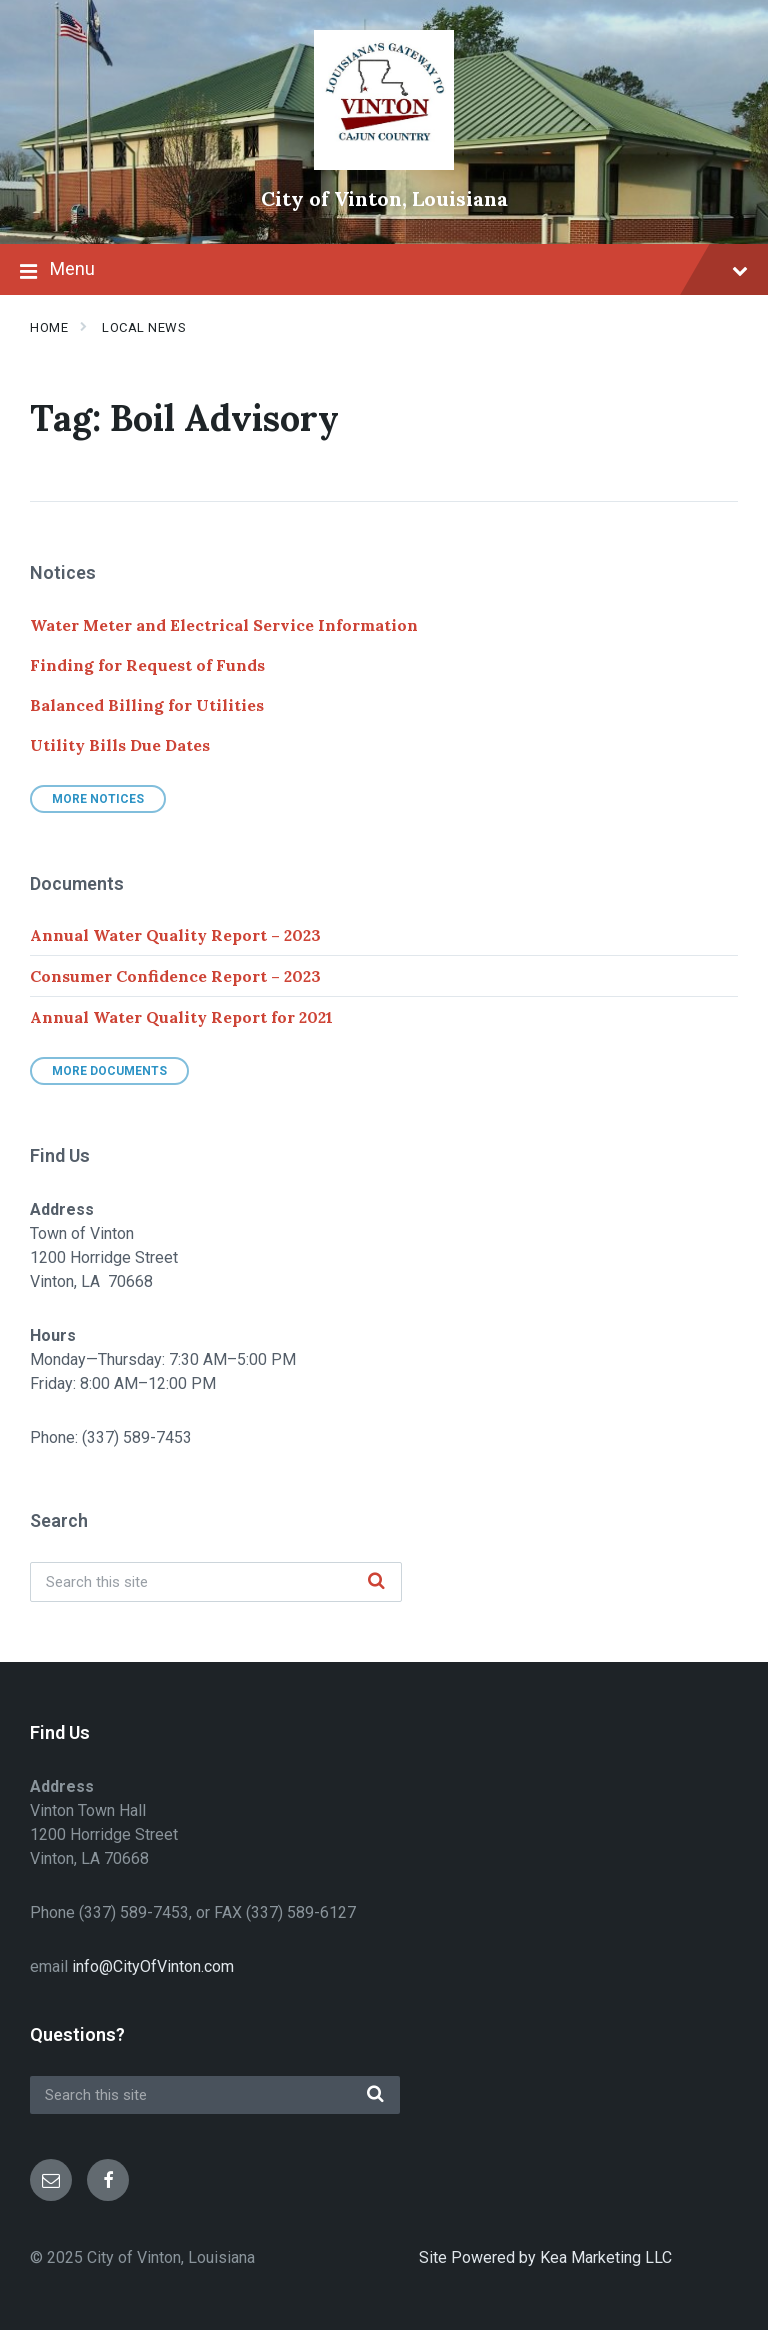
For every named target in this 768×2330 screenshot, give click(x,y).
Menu (384, 271)
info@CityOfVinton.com (153, 1966)
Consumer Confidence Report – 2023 (175, 976)
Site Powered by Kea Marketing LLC (545, 2257)
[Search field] (216, 1582)
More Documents (109, 1071)
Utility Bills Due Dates (120, 745)
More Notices (98, 799)
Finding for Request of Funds (147, 665)
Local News (144, 327)
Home (49, 327)
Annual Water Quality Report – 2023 (175, 935)
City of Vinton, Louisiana (384, 198)
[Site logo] (384, 164)
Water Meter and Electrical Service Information (224, 625)
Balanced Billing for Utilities (147, 705)
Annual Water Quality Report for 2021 (181, 1017)
